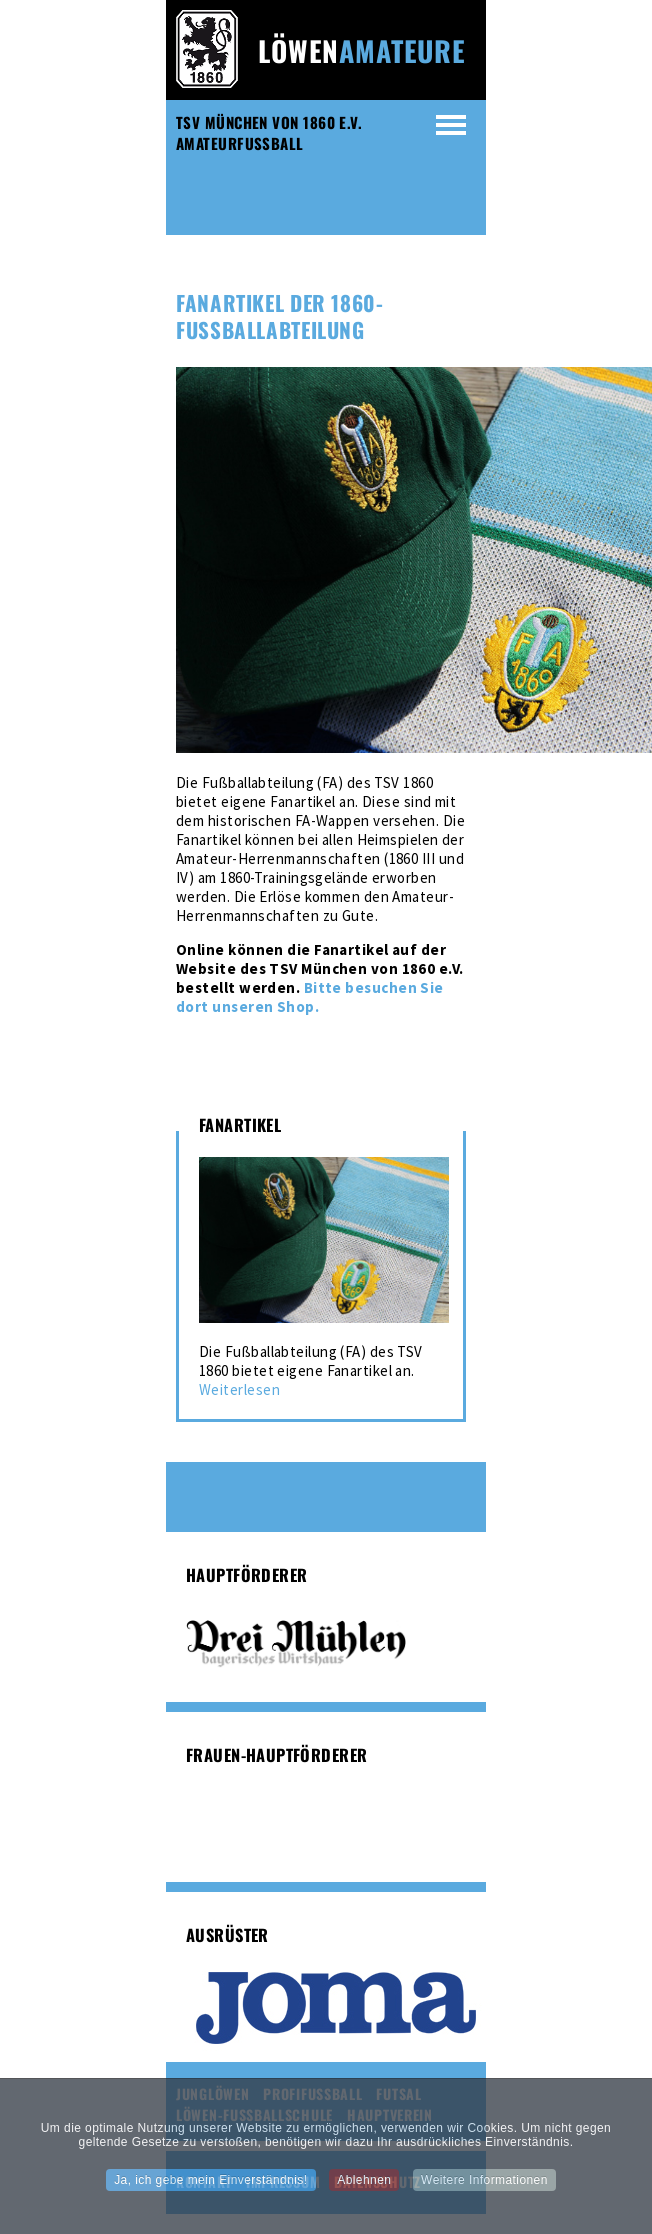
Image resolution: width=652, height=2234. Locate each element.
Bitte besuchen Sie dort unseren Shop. (310, 997)
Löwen (362, 50)
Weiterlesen (239, 1389)
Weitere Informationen (484, 2187)
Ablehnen (364, 2187)
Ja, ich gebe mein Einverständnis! (210, 2187)
